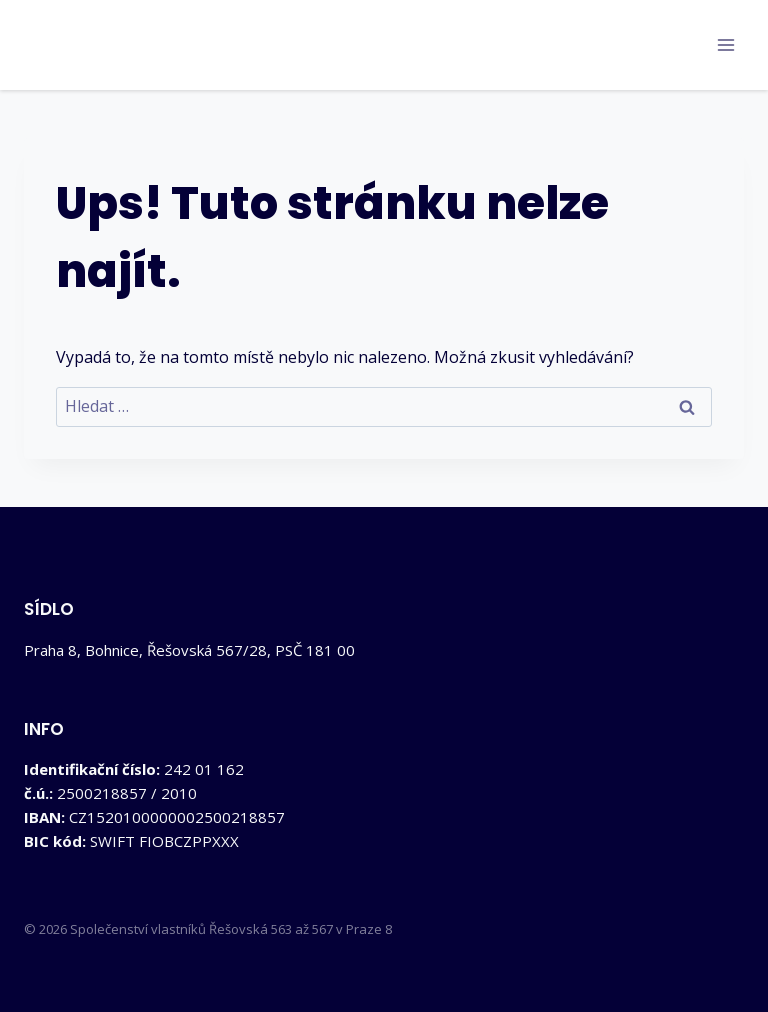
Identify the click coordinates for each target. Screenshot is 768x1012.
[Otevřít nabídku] (725, 44)
